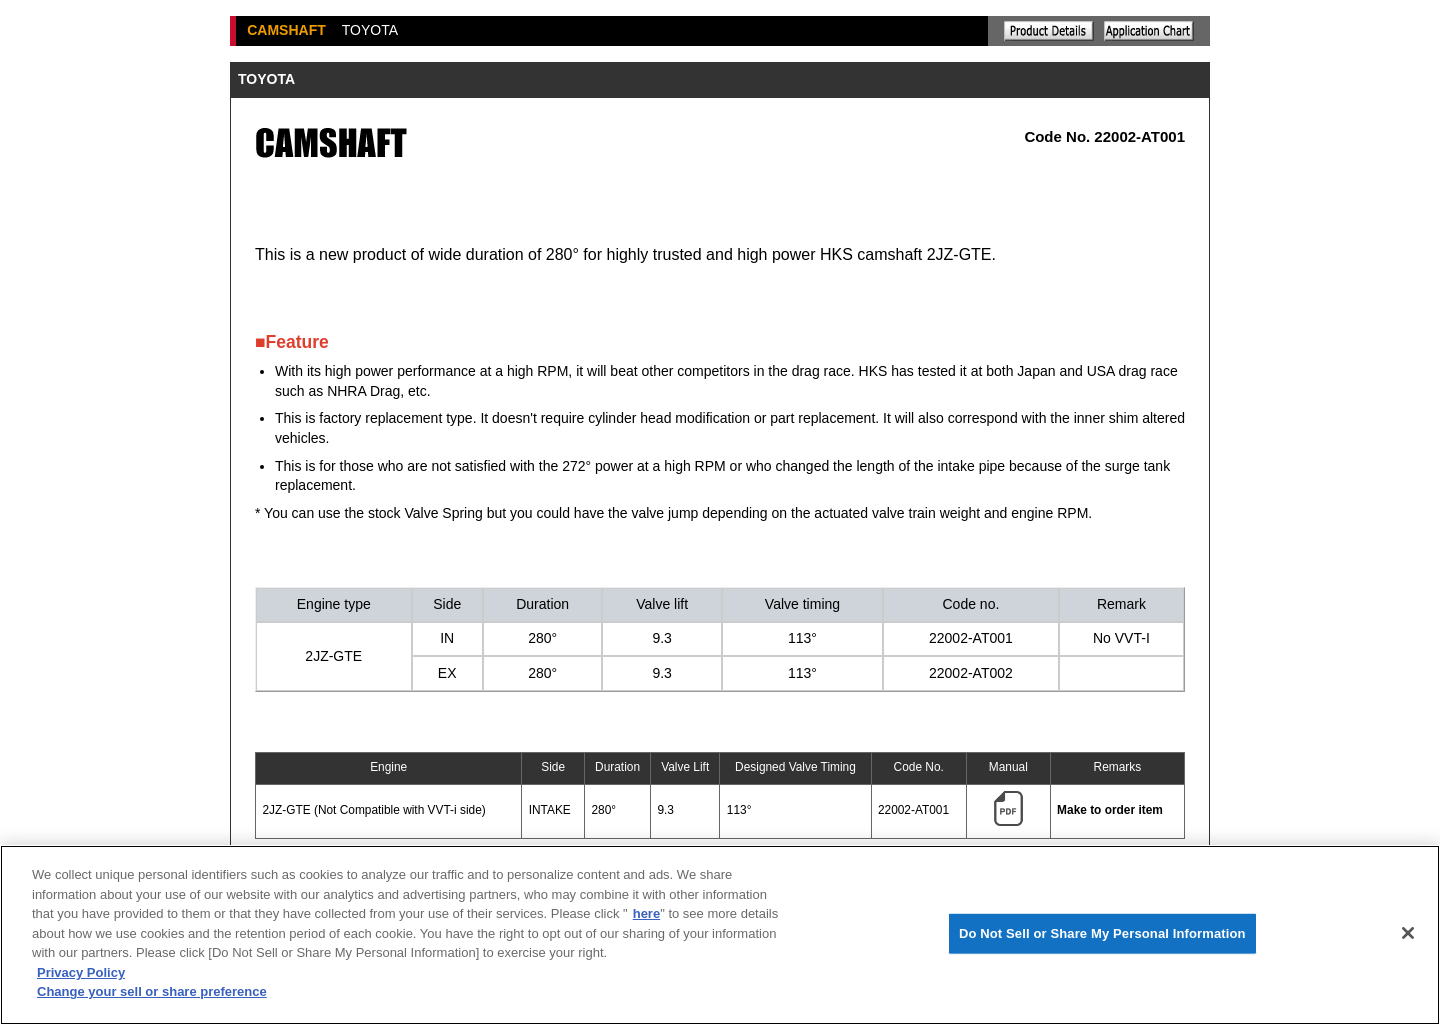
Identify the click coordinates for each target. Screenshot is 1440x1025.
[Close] (1408, 933)
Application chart (1149, 31)
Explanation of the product (1049, 31)
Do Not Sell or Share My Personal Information (1102, 933)
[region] (720, 935)
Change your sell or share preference (152, 991)
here (646, 913)
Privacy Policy (81, 972)
